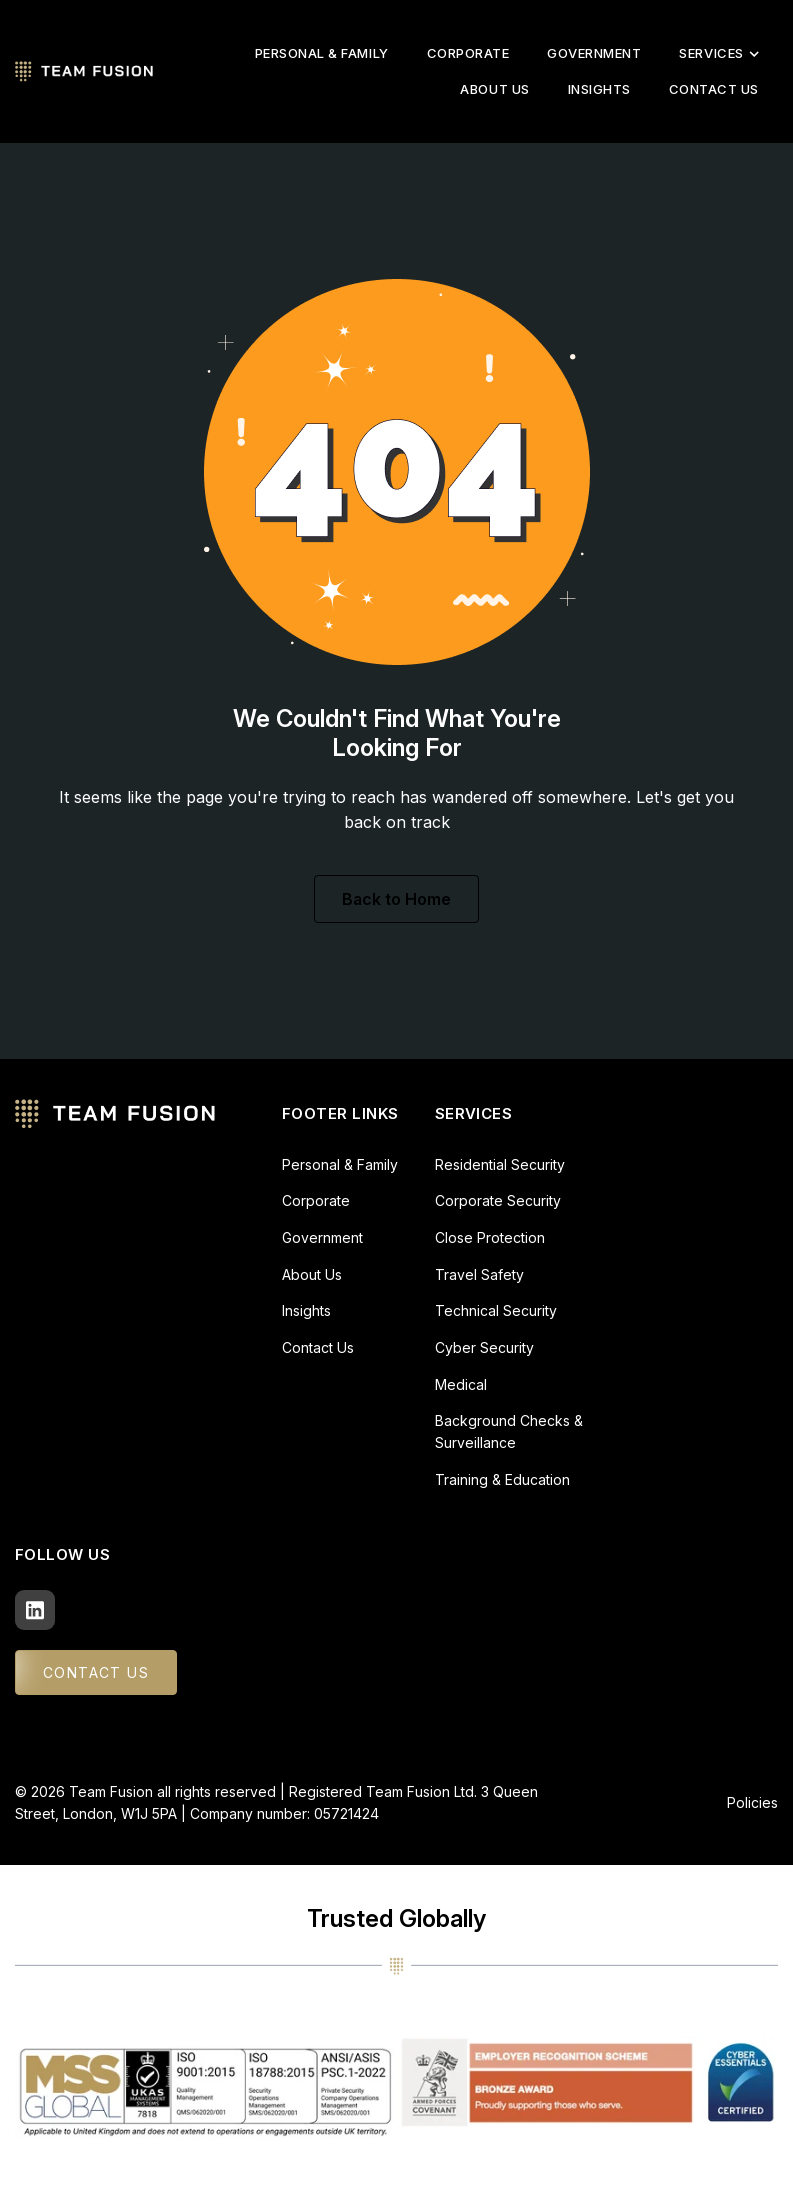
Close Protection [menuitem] (490, 1237)
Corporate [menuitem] (468, 53)
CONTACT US (96, 1672)
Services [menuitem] (719, 53)
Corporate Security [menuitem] (498, 1200)
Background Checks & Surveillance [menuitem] (509, 1431)
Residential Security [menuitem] (500, 1164)
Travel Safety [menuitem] (479, 1274)
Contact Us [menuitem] (714, 89)
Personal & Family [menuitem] (322, 53)
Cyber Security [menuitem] (484, 1347)
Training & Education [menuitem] (502, 1479)
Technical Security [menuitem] (496, 1310)
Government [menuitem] (594, 53)
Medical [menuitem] (461, 1384)
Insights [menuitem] (599, 89)
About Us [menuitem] (494, 89)
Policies (752, 1802)
